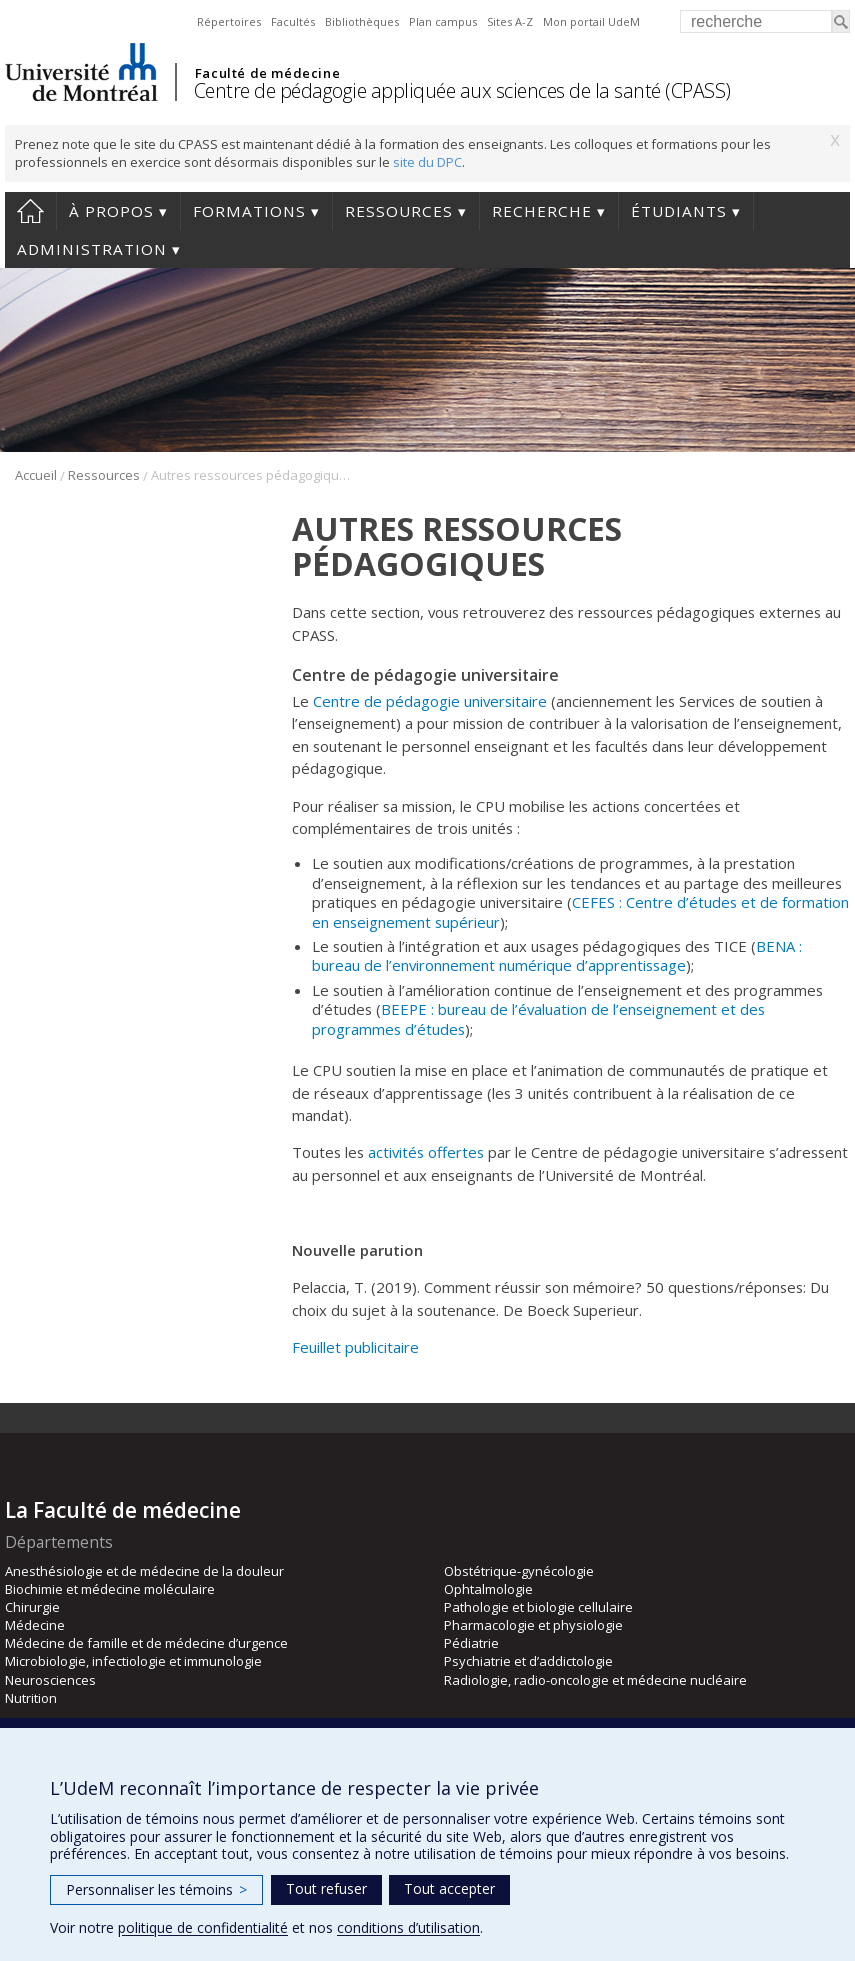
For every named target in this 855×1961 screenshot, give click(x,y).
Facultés (293, 21)
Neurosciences (50, 1680)
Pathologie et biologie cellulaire (538, 1607)
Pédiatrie (471, 1643)
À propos (111, 211)
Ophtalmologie (488, 1589)
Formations (249, 211)
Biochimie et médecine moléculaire (110, 1589)
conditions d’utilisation (408, 1927)
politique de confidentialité (203, 1927)
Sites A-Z (510, 21)
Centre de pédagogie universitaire (430, 701)
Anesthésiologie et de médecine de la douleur (144, 1571)
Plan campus (443, 21)
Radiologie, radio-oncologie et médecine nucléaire (595, 1680)
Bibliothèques (362, 21)
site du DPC (427, 162)
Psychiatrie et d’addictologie (528, 1661)
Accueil (30, 211)
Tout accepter (449, 1888)
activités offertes (426, 1152)
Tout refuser (326, 1888)
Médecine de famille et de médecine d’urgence (146, 1643)
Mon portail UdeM (591, 21)
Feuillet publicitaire (355, 1347)
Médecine (35, 1625)
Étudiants (679, 211)
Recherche (542, 211)
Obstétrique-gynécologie (519, 1571)
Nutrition (31, 1698)
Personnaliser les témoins (156, 1889)
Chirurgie (32, 1607)
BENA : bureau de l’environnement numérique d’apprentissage (557, 955)
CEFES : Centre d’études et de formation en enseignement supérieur (580, 911)
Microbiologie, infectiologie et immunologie (133, 1661)
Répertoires (229, 21)
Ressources (399, 211)
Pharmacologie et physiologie (533, 1625)
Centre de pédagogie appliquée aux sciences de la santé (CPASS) (462, 90)
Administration (92, 249)
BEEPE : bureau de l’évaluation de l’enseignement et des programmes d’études (538, 1018)
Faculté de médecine (267, 73)
